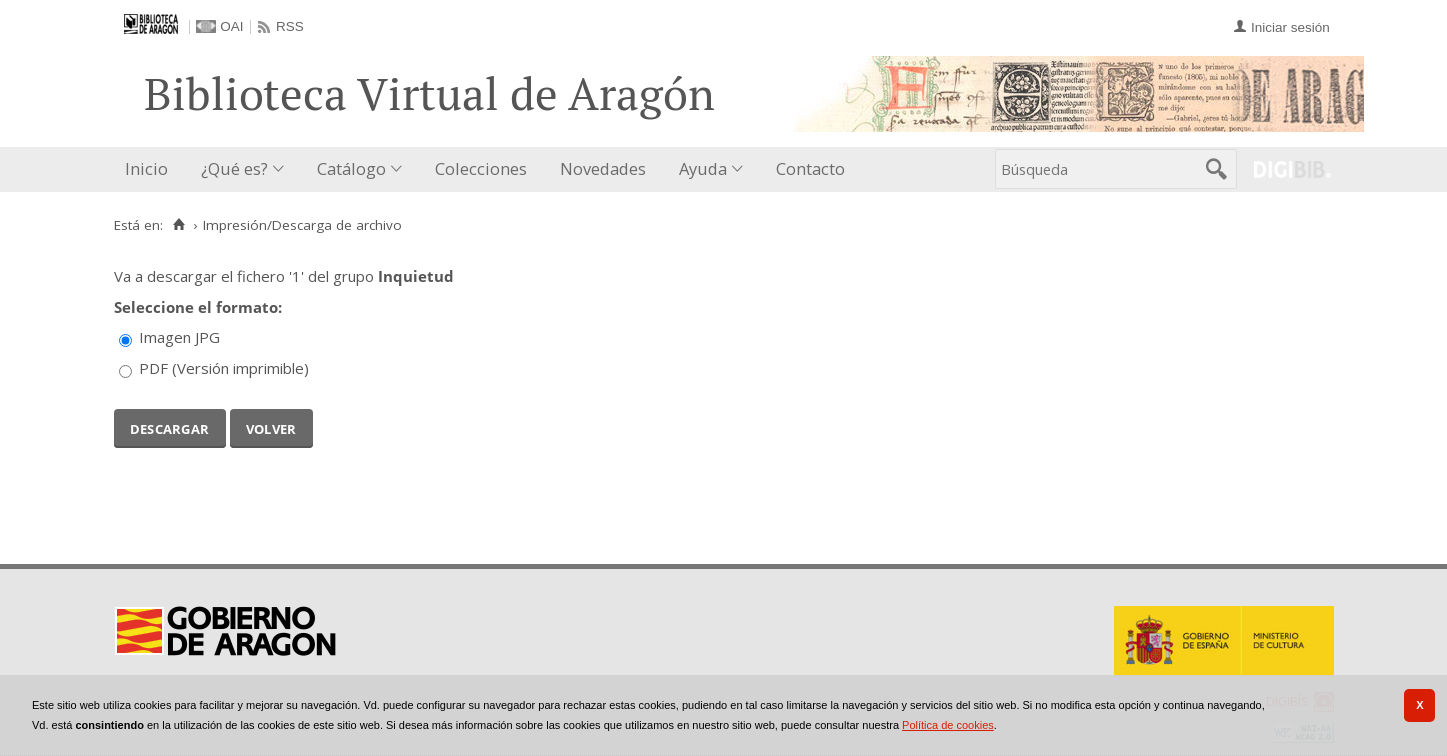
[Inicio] (179, 225)
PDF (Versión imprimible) (224, 368)
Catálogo (351, 168)
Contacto (810, 168)
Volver (271, 427)
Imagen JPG (179, 337)
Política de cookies (948, 725)
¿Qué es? (234, 168)
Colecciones (481, 168)
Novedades (603, 168)
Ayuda (703, 168)
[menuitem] (151, 169)
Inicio (146, 168)
